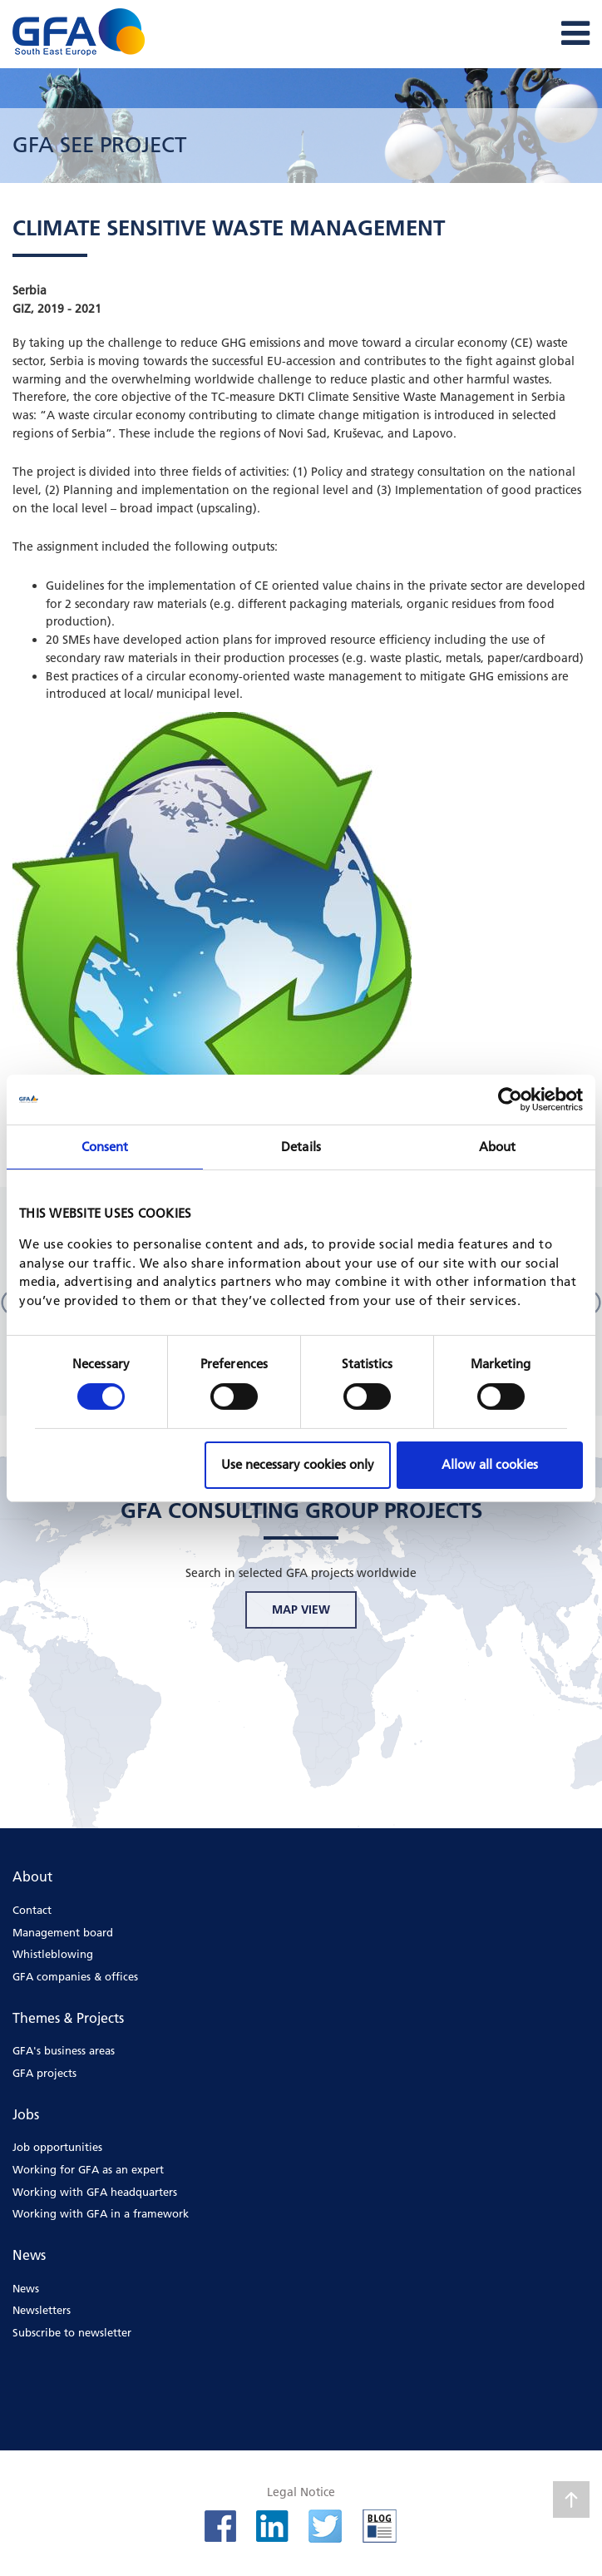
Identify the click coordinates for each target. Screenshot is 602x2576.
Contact (32, 1909)
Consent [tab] (105, 1146)
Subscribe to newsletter (71, 2332)
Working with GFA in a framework (100, 2213)
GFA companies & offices (75, 1976)
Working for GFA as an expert (88, 2169)
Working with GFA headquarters (94, 2191)
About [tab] (497, 1146)
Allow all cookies (490, 1464)
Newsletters (41, 2309)
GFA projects (44, 2072)
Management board (62, 1932)
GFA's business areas (63, 2050)
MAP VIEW (301, 1609)
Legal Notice (301, 2492)
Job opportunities (57, 2146)
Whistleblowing (52, 1953)
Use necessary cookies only (297, 1464)
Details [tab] (301, 1146)
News (25, 2288)
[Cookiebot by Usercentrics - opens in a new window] (510, 1098)
